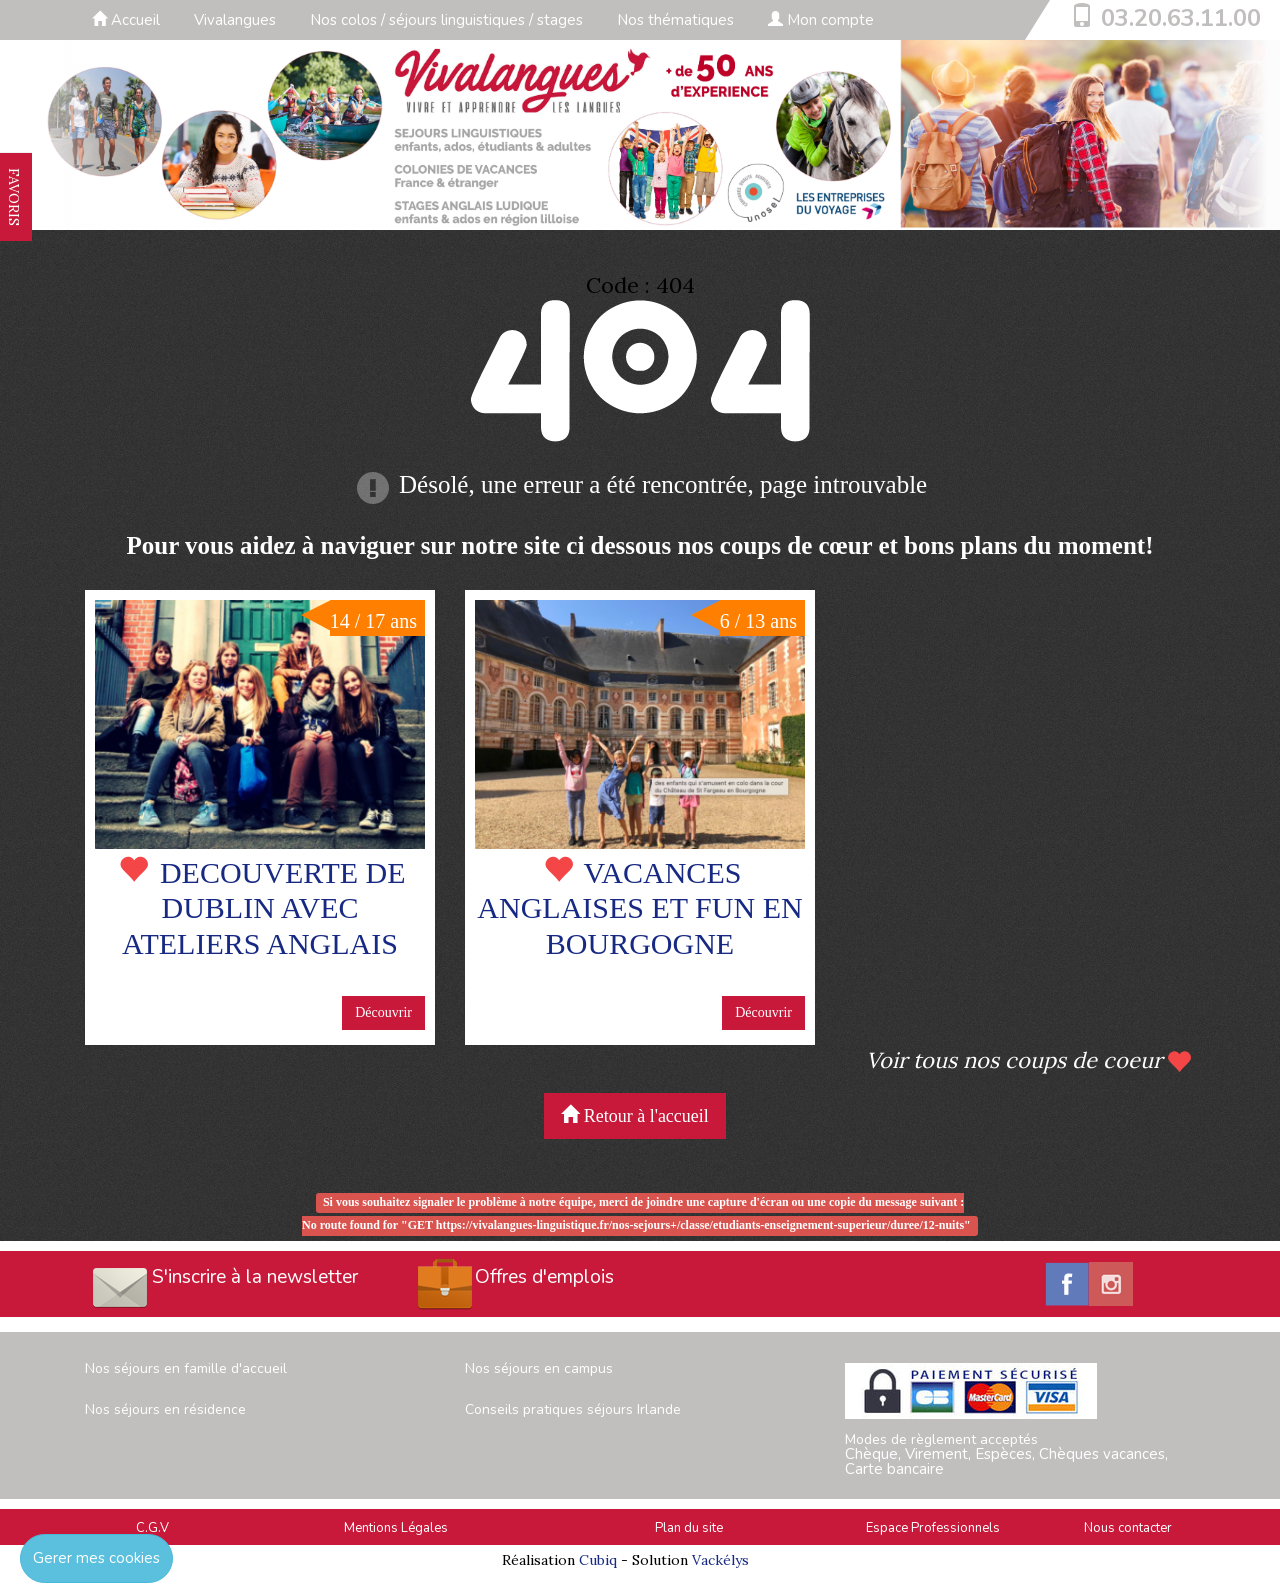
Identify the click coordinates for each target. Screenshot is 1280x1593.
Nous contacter (1128, 1528)
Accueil (126, 20)
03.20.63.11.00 (1181, 18)
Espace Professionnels (933, 1528)
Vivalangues (235, 20)
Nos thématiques (675, 20)
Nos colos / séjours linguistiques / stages (446, 20)
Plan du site (689, 1528)
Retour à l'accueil (635, 1115)
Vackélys (720, 1560)
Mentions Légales (396, 1528)
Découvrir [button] (383, 1012)
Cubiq (598, 1560)
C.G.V (152, 1528)
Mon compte (821, 20)
